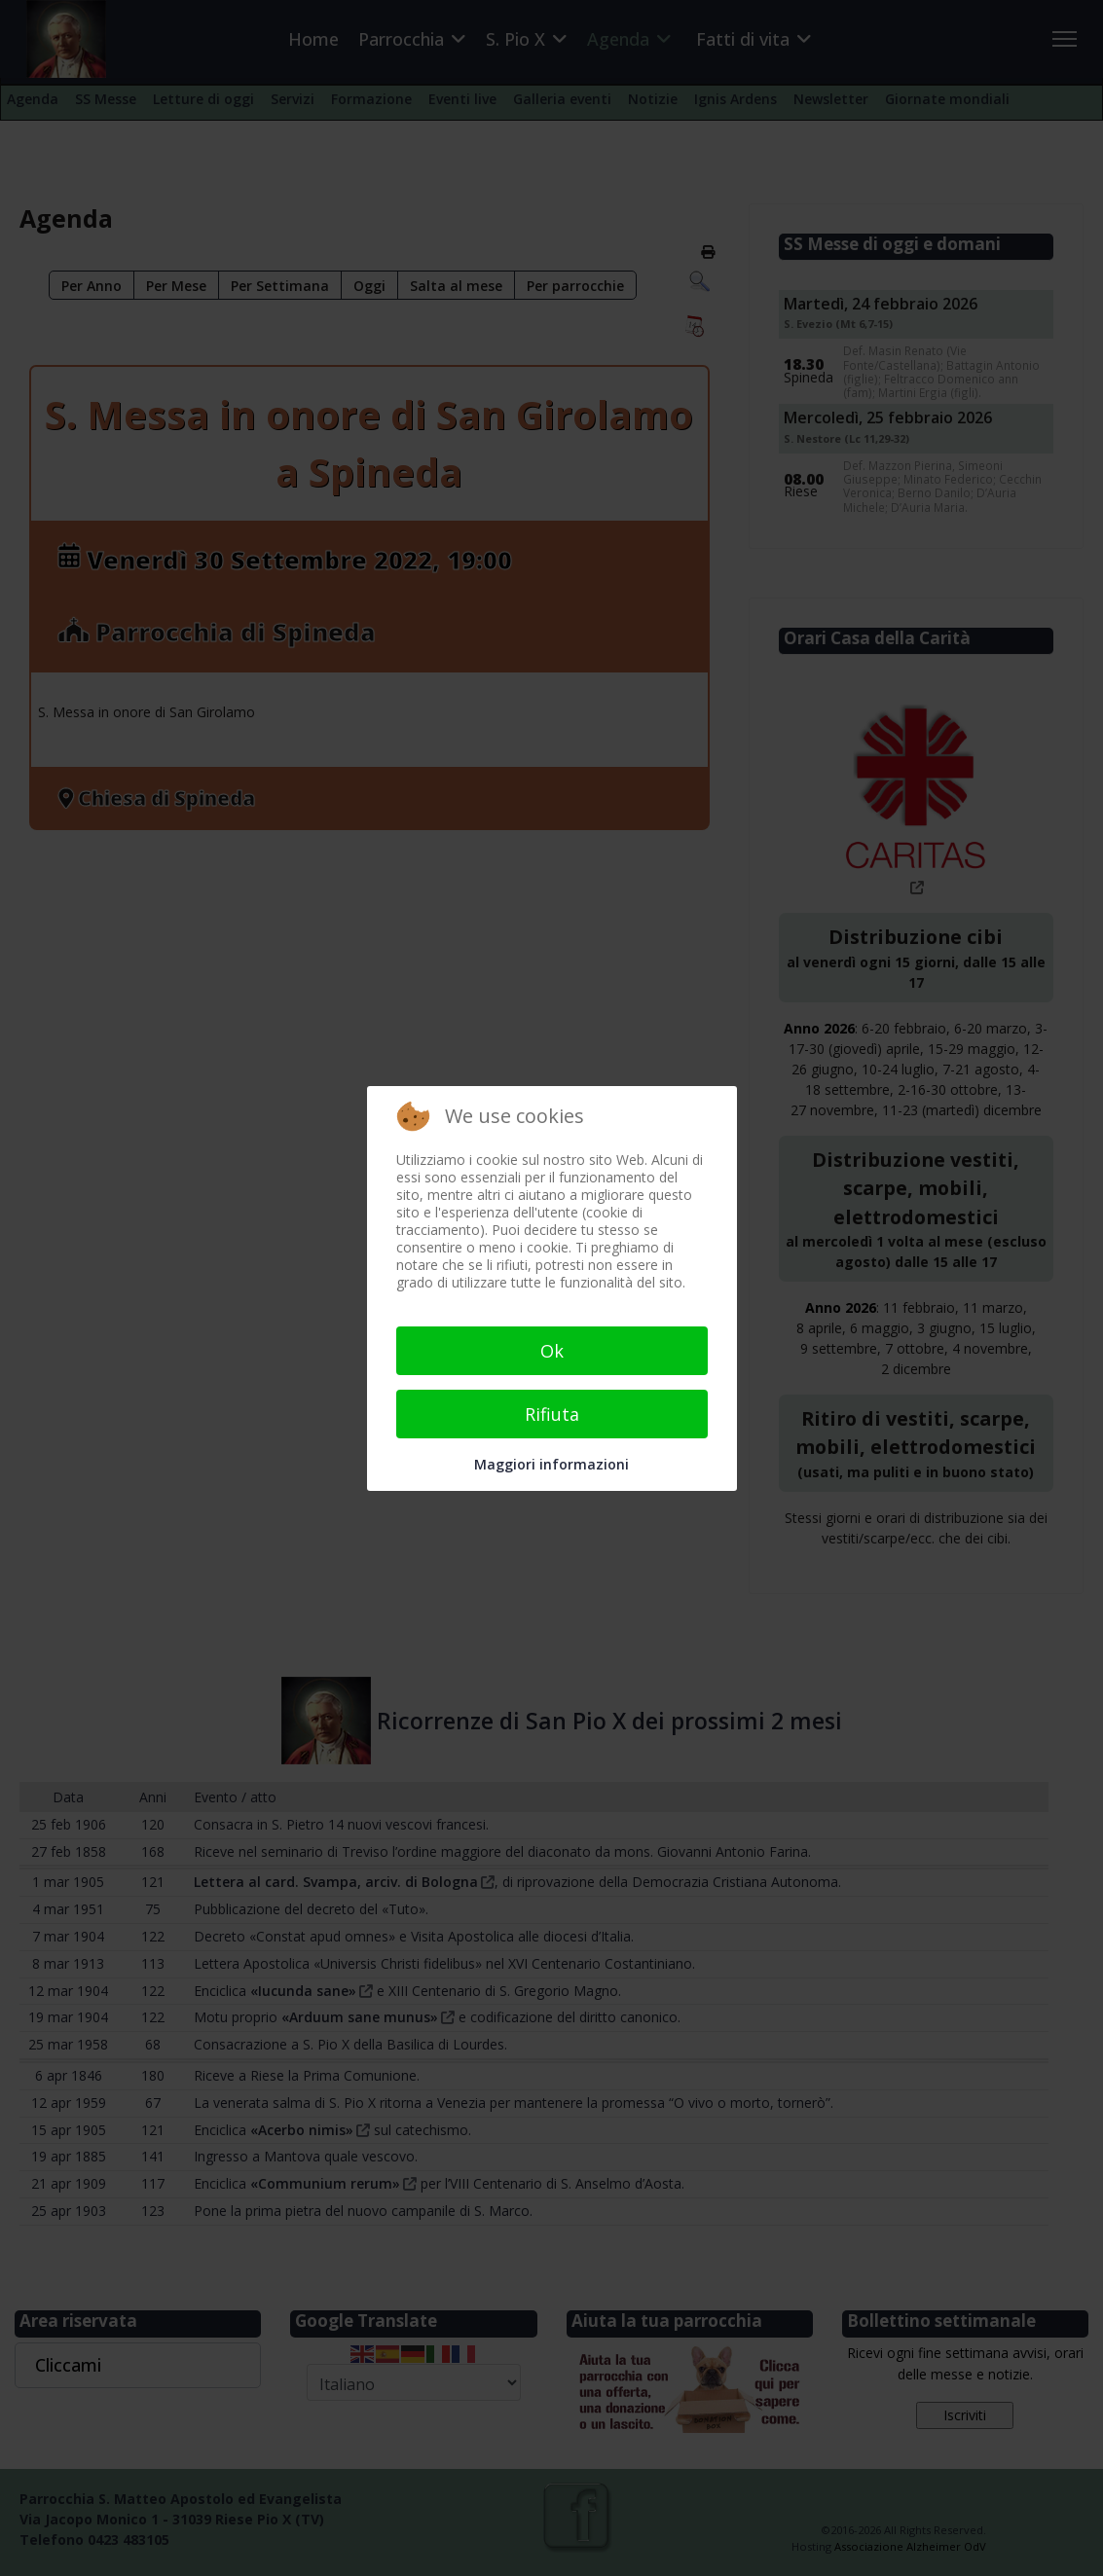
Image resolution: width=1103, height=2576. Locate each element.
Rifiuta (552, 1414)
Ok (552, 1350)
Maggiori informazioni (551, 1464)
